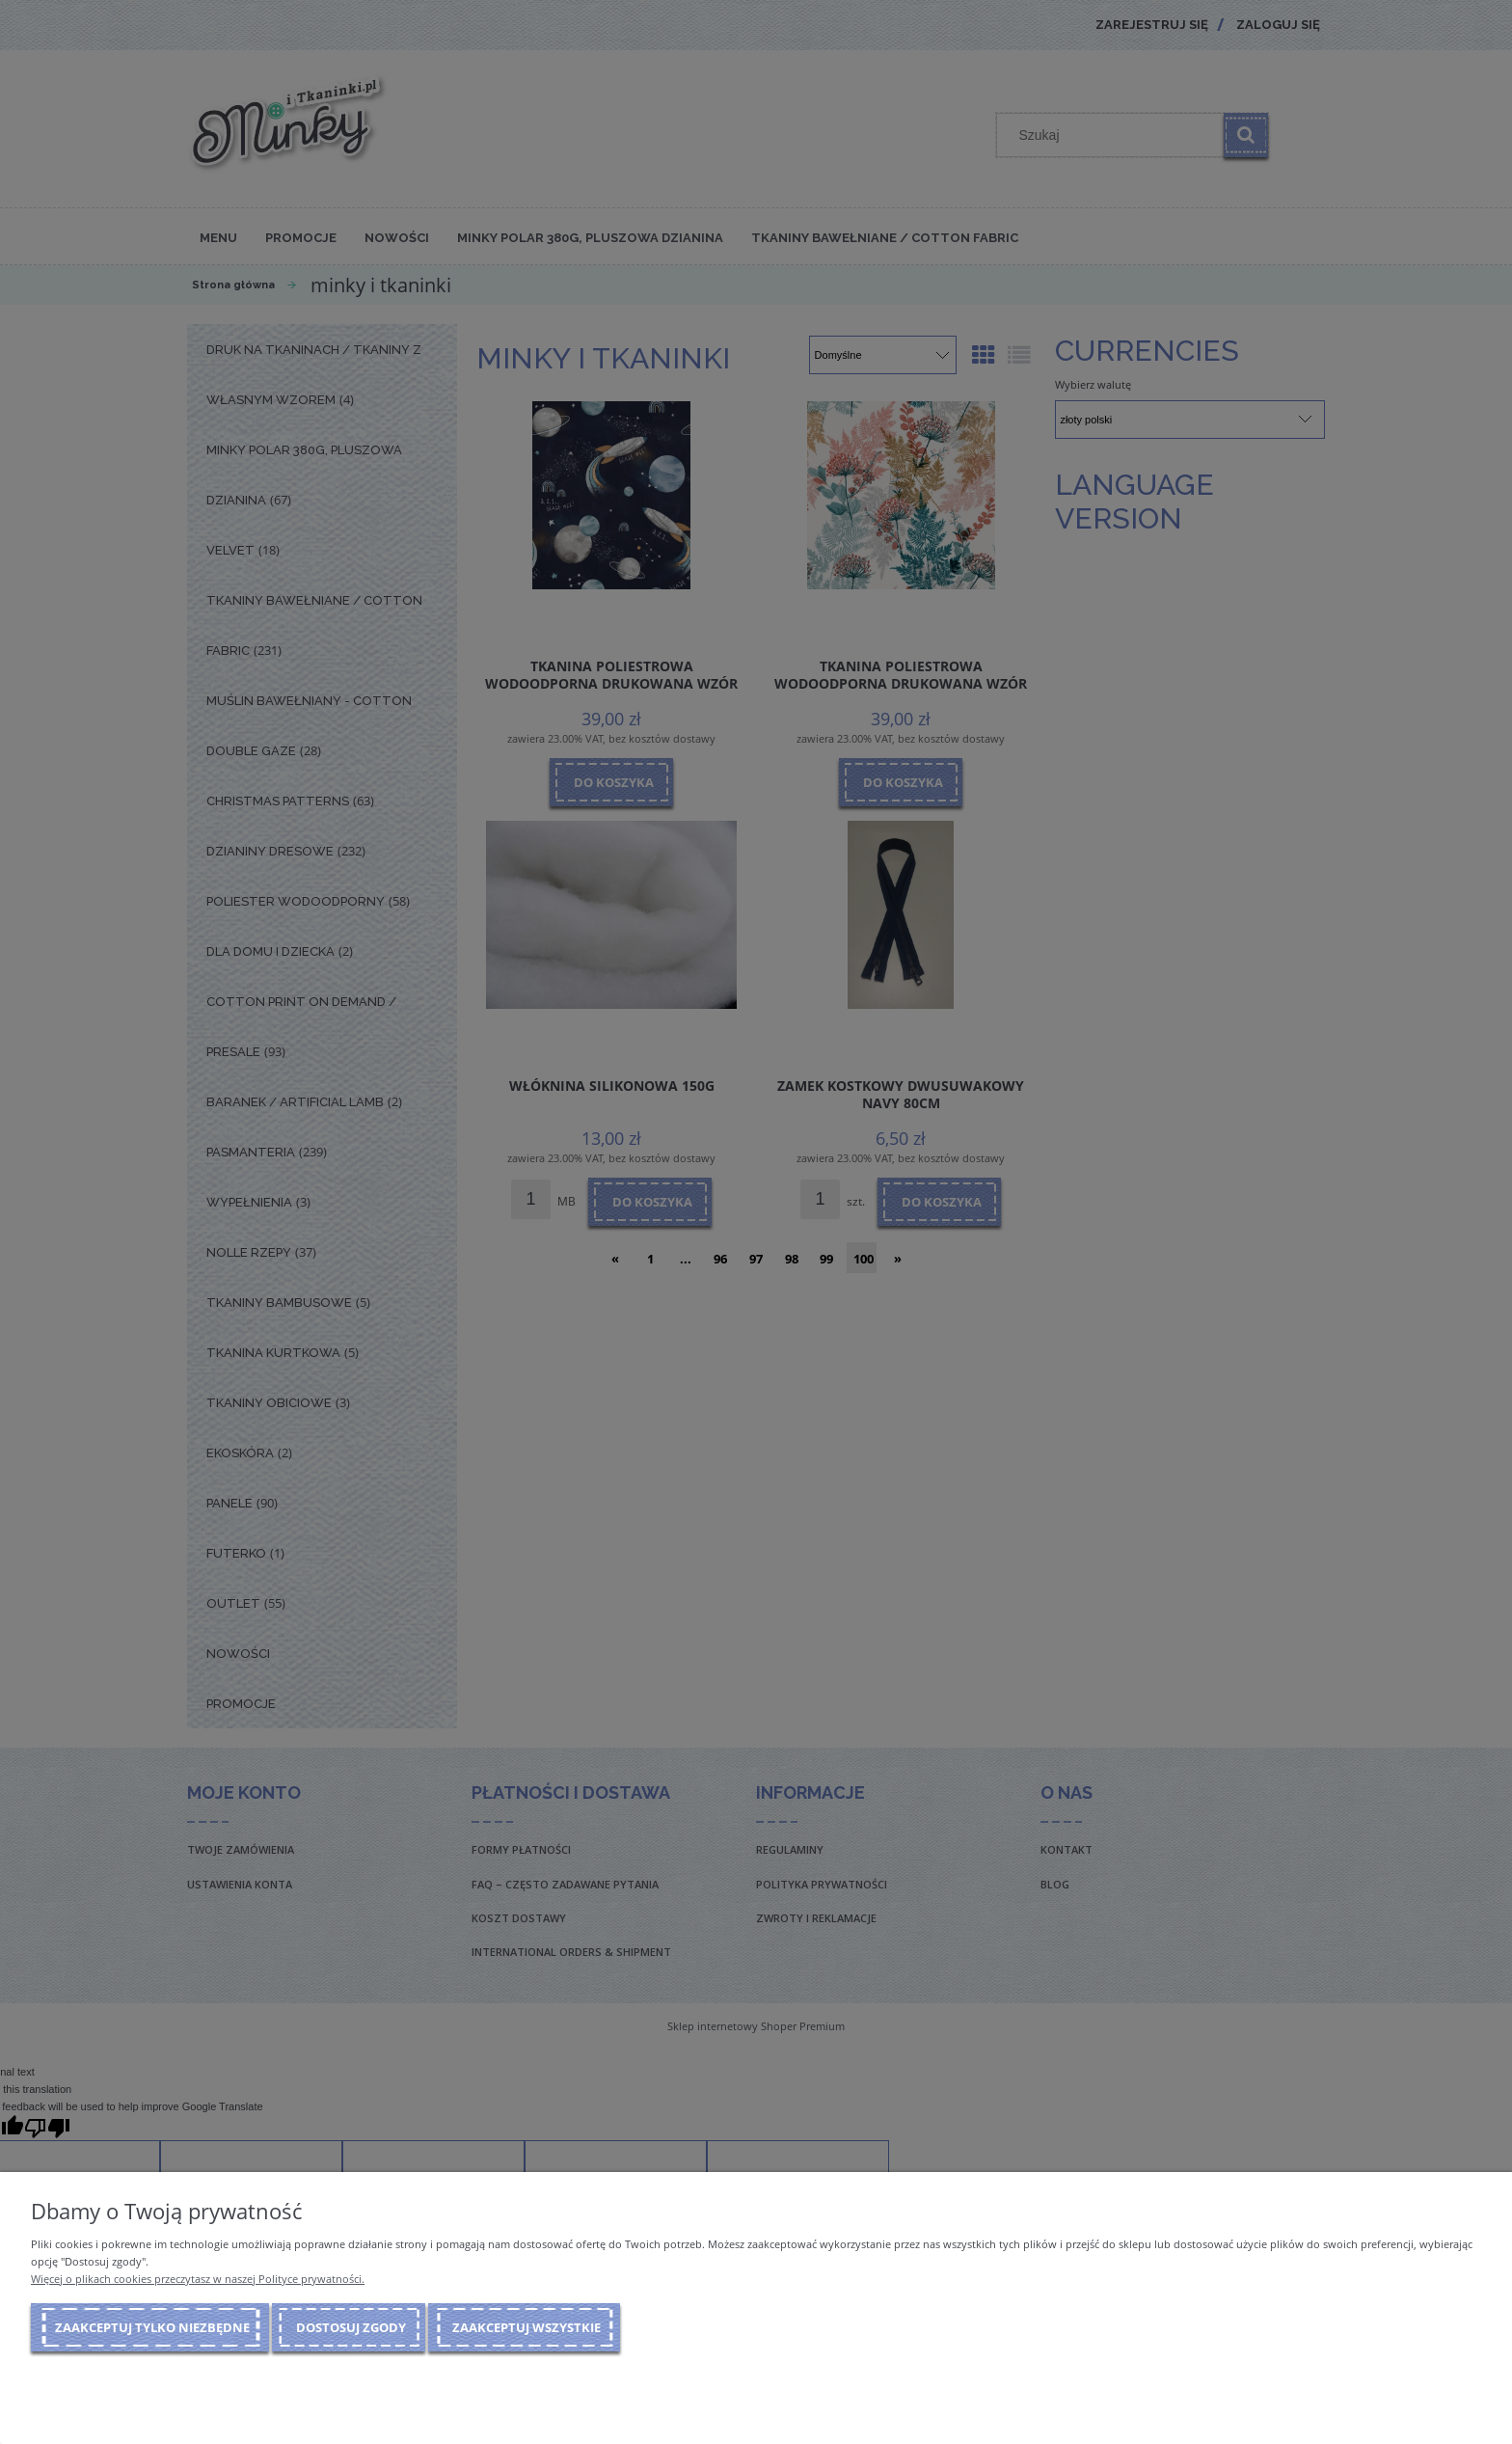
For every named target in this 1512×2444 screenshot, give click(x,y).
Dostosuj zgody (351, 2327)
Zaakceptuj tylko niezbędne (152, 2327)
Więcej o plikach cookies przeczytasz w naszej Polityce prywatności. (197, 2278)
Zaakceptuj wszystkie (526, 2327)
